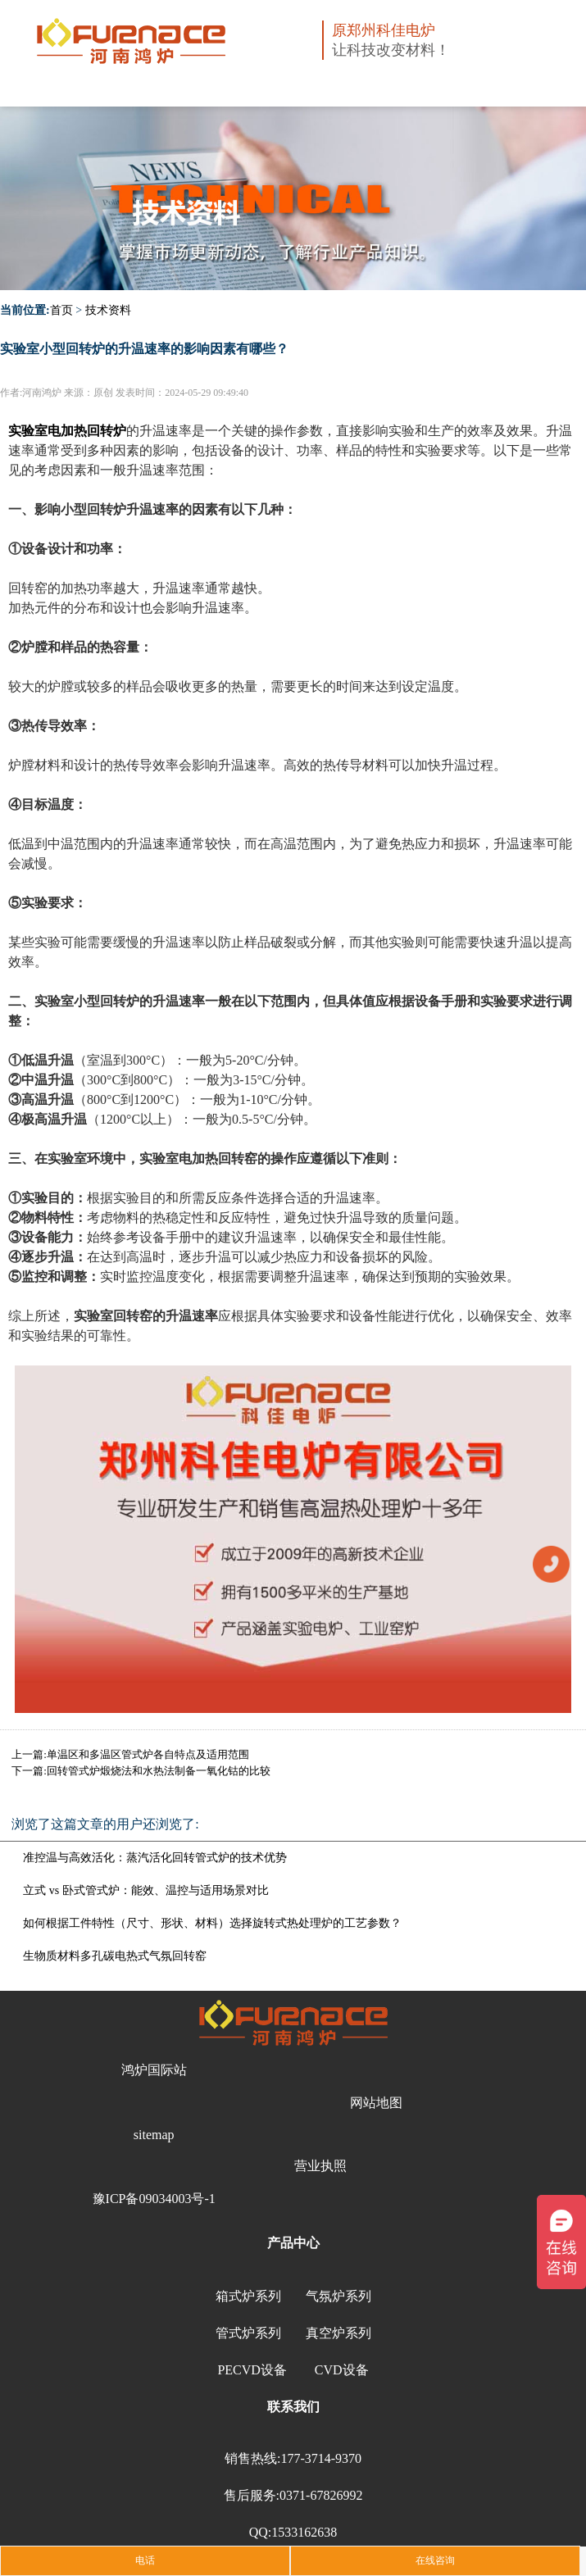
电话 (145, 2560)
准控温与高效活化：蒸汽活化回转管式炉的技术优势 (155, 1857)
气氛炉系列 (338, 2296)
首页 (61, 310)
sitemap (154, 2135)
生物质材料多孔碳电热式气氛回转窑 (115, 1956)
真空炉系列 (338, 2333)
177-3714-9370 (320, 2458)
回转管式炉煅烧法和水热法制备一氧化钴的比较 (158, 1771)
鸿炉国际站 (154, 2070)
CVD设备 (342, 2370)
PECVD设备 (251, 2370)
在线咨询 (435, 2560)
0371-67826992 (320, 2495)
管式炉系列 (248, 2333)
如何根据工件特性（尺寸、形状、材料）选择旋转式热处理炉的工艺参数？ (212, 1923)
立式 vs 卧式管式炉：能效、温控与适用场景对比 (145, 1890)
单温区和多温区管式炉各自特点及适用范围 (148, 1754)
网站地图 (376, 2103)
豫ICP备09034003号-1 (154, 2199)
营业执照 (320, 2166)
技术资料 (108, 310)
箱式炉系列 (248, 2296)
